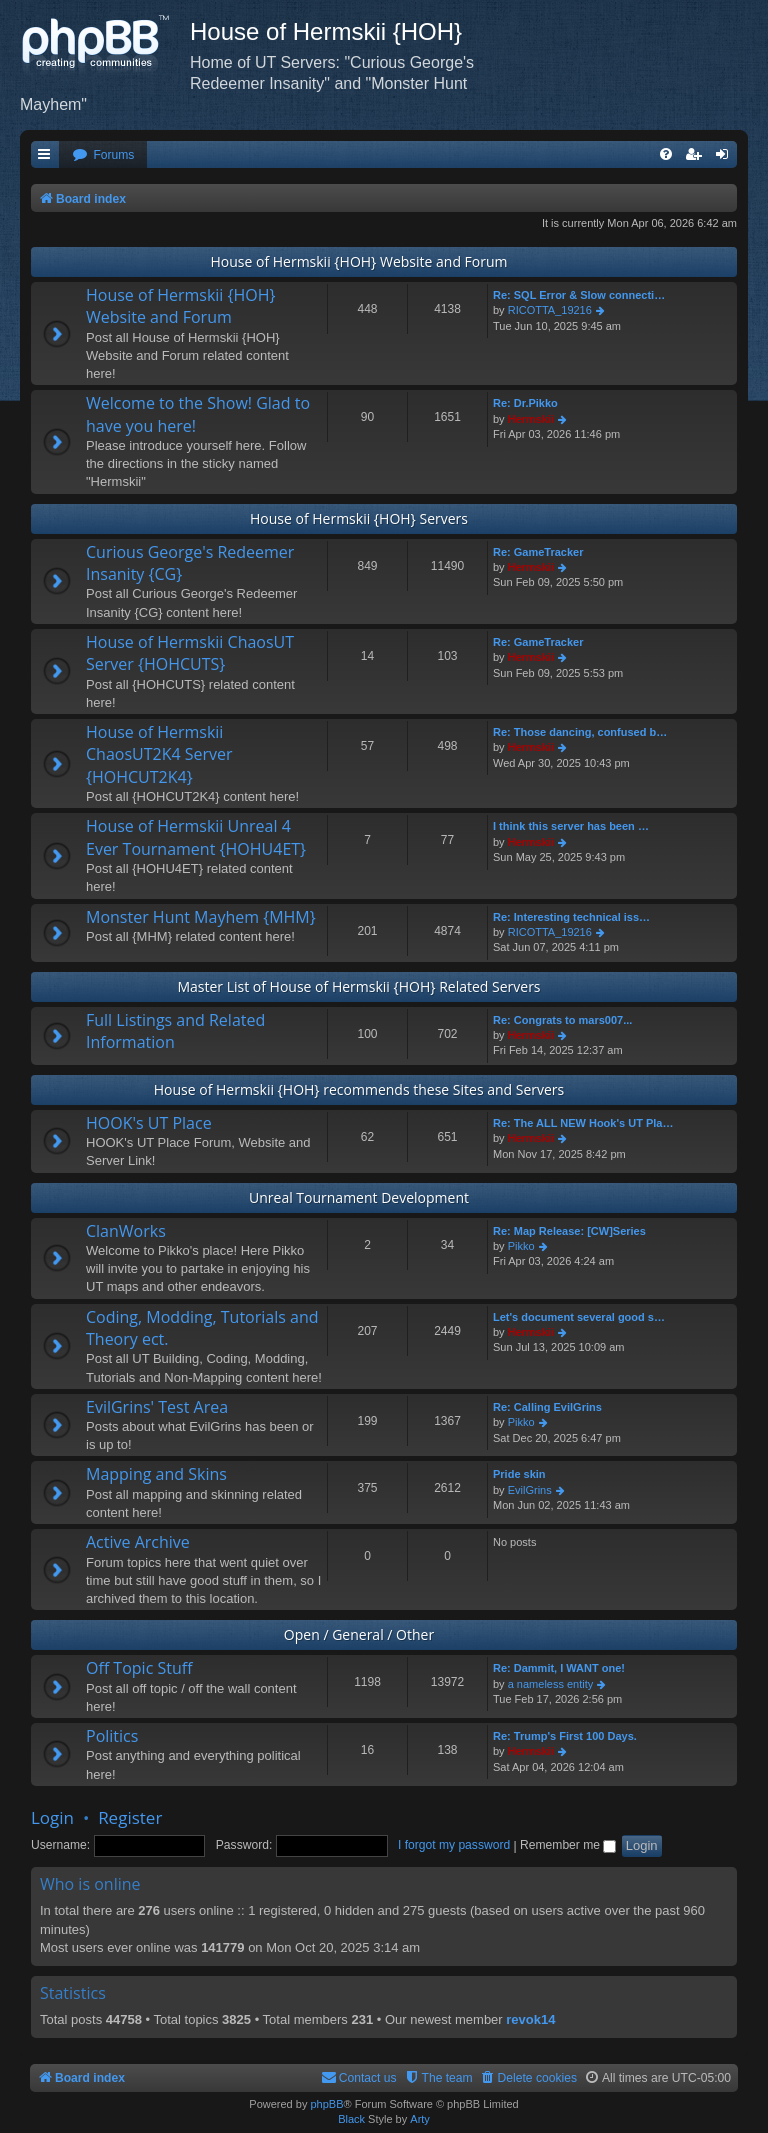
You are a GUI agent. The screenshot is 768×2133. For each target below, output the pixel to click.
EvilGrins (530, 1490)
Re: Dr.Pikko (525, 403)
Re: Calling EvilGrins (547, 1407)
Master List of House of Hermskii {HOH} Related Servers (358, 986)
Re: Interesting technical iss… (571, 917)
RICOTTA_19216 (550, 310)
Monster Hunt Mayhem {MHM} (201, 917)
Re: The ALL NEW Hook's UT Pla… (583, 1123)
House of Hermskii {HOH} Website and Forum (358, 261)
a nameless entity (551, 1684)
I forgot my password (454, 1845)
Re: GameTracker (538, 552)
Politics (112, 1736)
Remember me (568, 1845)
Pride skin (519, 1474)
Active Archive (138, 1542)
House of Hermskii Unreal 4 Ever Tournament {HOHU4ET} (196, 837)
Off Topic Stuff (139, 1668)
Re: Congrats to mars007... (562, 1020)
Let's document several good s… (579, 1317)
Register (130, 1817)
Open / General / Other (359, 1634)
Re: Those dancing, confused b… (580, 732)
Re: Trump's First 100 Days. (565, 1736)
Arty (420, 2119)
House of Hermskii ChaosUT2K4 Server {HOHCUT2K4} (159, 754)
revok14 (530, 2019)
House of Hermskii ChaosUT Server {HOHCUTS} (190, 653)
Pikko (521, 1246)
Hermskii (531, 419)
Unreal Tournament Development (359, 1197)
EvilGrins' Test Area (157, 1407)
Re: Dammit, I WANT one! (559, 1668)
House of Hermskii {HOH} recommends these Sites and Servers (359, 1089)
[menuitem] (103, 155)
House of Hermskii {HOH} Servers (359, 518)
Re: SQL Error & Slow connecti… (579, 295)
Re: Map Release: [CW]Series (569, 1231)
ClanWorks (126, 1231)
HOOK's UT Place (149, 1123)
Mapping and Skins (156, 1474)
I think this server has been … (571, 826)
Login (52, 1817)
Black (351, 2119)
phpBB (326, 2104)
